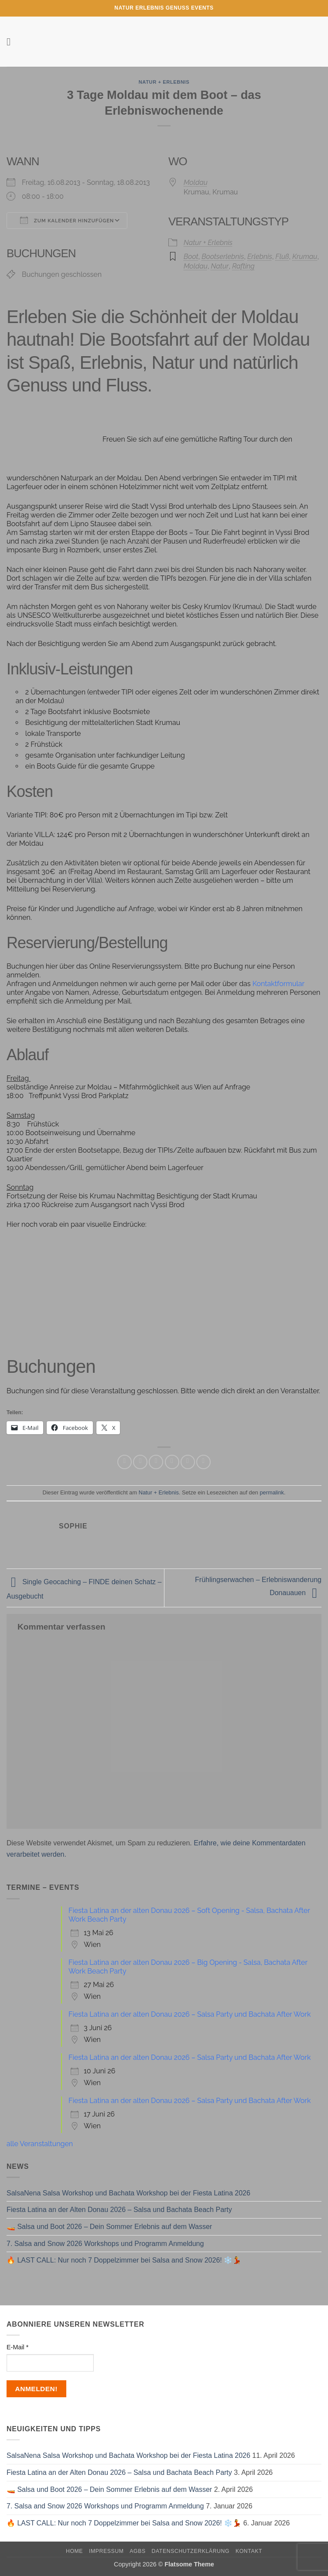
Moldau (196, 182)
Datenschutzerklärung (191, 2551)
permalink (272, 1492)
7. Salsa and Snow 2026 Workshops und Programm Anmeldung (105, 2243)
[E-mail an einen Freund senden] (172, 1462)
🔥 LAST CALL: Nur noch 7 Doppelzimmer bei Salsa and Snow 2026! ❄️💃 (124, 2260)
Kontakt (249, 2551)
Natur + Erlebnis (164, 82)
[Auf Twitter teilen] (156, 1462)
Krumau (304, 256)
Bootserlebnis (223, 256)
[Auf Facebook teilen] (140, 1462)
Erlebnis (259, 256)
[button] (12, 41)
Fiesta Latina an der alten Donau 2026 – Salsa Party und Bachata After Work (189, 2014)
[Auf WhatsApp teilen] (124, 1462)
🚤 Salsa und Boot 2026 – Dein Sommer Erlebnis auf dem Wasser (109, 2226)
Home (74, 2551)
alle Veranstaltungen (40, 2144)
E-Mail (17, 2347)
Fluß (282, 256)
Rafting (243, 266)
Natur (220, 266)
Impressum (106, 2551)
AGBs (137, 2551)
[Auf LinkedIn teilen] (203, 1462)
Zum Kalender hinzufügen (67, 220)
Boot (191, 256)
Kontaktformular (278, 984)
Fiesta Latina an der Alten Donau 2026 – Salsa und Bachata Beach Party (119, 2209)
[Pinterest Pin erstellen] (188, 1462)
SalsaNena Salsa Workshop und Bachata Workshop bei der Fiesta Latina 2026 (128, 2193)
